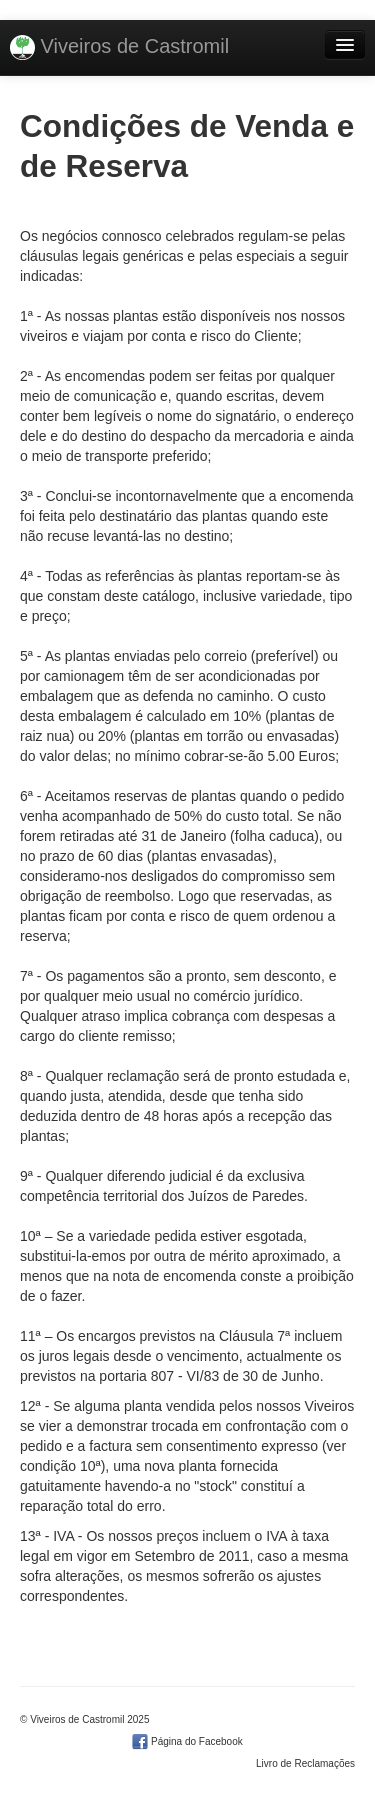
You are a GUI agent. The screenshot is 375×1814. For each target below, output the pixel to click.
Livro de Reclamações (305, 1763)
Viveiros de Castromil (119, 47)
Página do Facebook (187, 1741)
